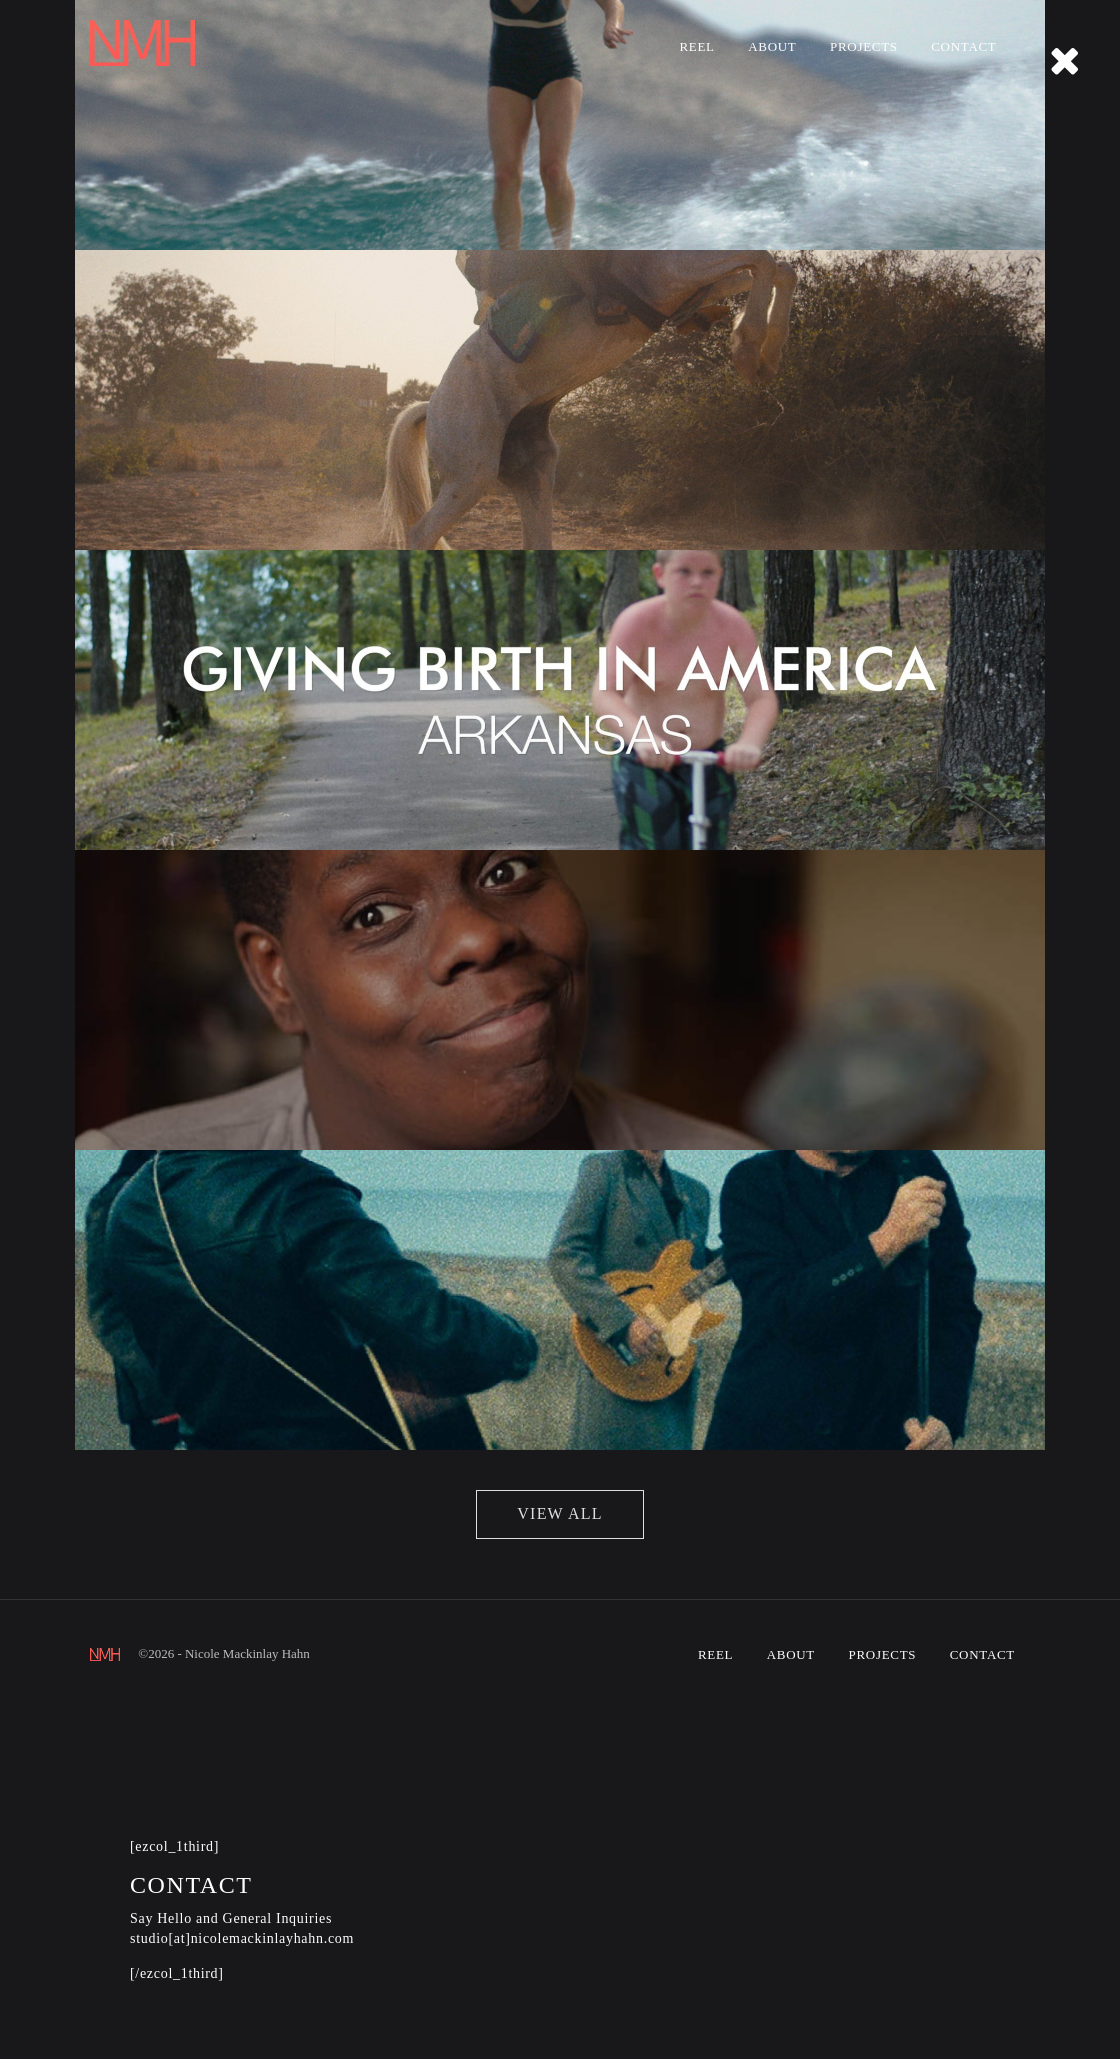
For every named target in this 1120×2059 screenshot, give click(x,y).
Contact (963, 46)
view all (559, 1513)
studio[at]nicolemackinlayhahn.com (242, 1938)
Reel (696, 46)
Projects (864, 46)
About (772, 46)
